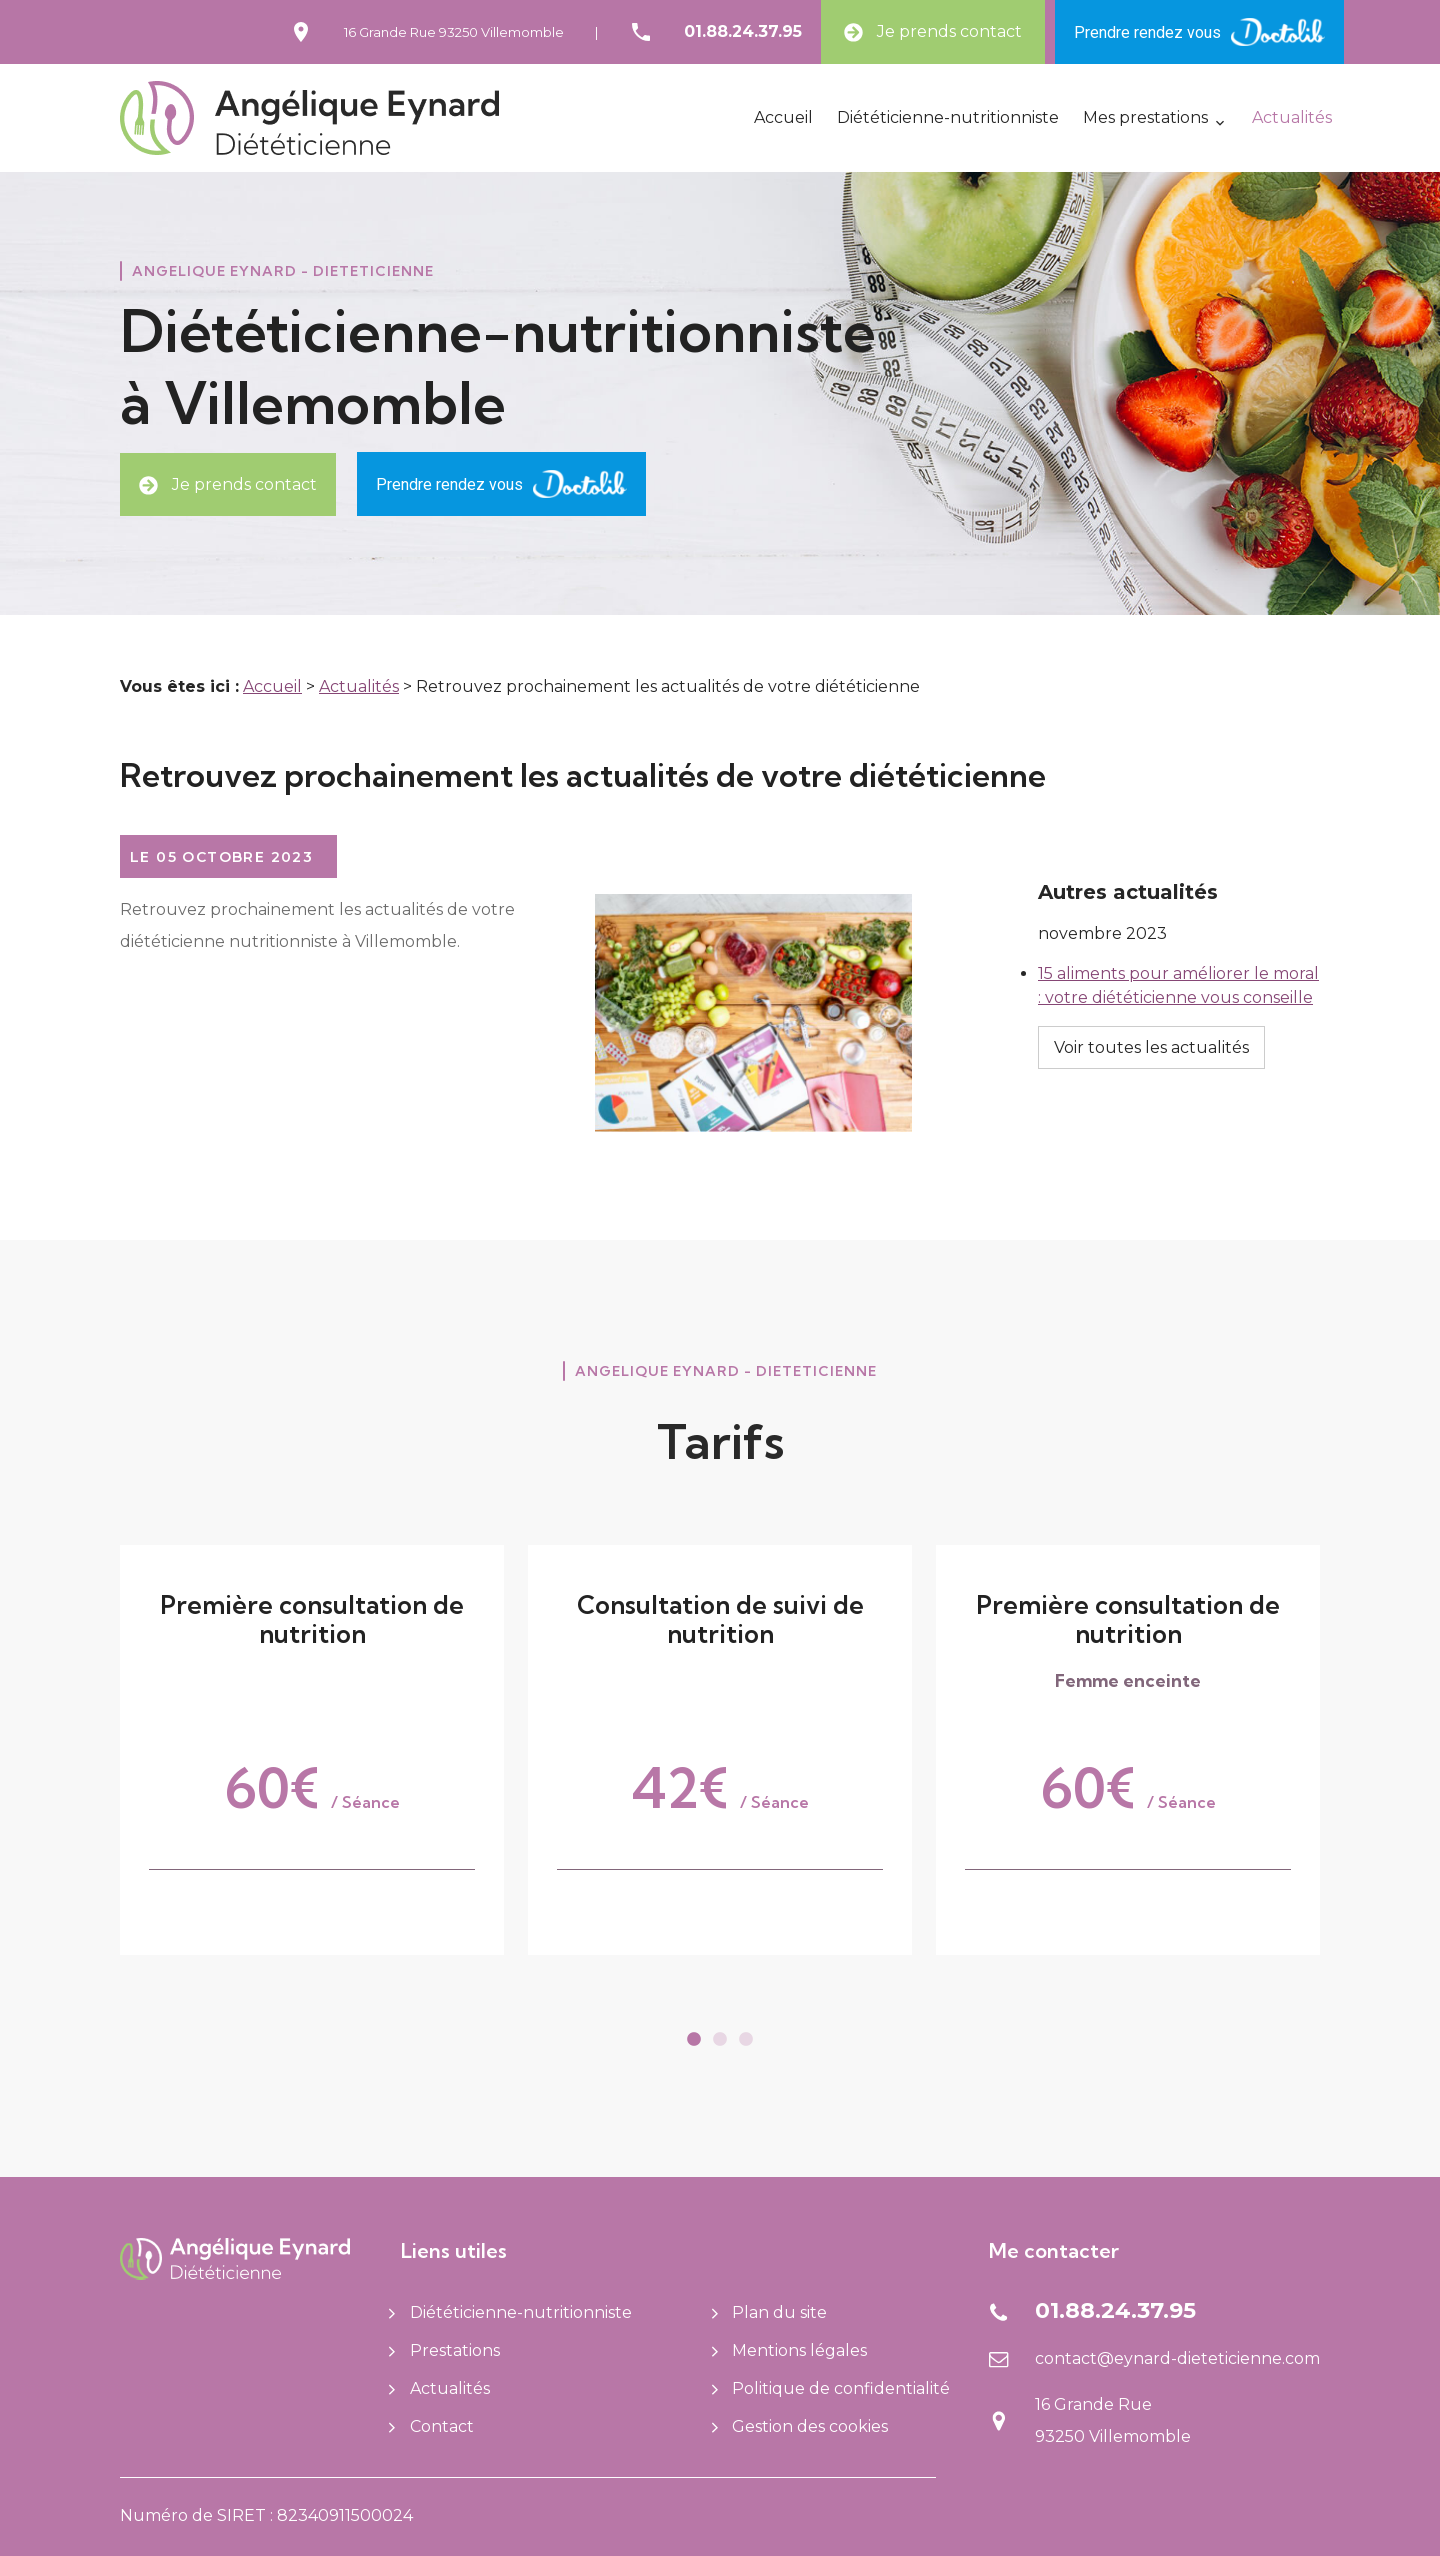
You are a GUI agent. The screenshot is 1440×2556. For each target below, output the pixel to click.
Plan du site (770, 2312)
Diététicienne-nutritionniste (948, 117)
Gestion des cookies (800, 2426)
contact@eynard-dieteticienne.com (1177, 2358)
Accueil (783, 117)
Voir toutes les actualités (1151, 1003)
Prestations (444, 2350)
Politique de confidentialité (831, 2388)
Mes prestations (1145, 117)
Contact (431, 2426)
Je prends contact (933, 32)
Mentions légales (790, 2350)
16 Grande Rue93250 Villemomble (454, 32)
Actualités (1292, 117)
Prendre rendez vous (1199, 32)
